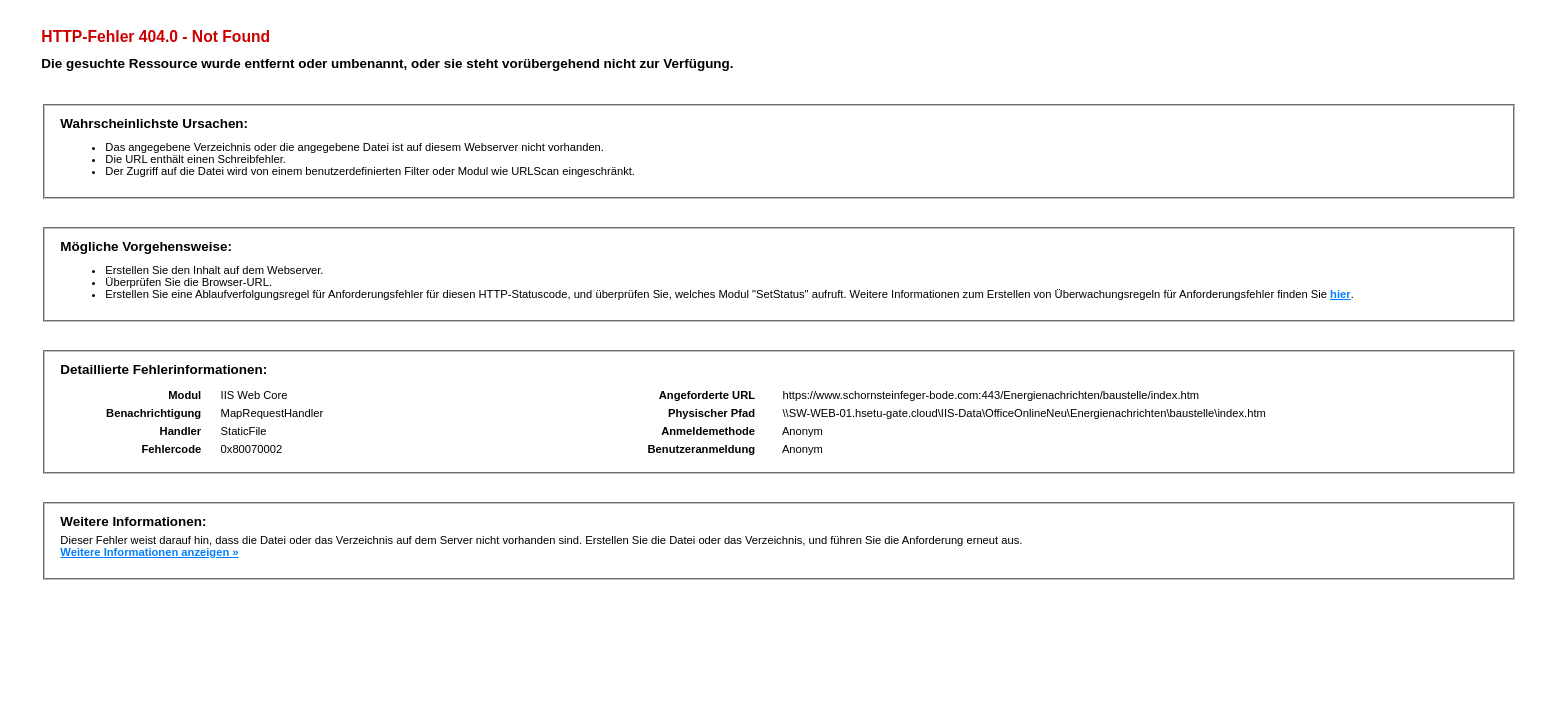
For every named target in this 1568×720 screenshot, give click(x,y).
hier (1340, 294)
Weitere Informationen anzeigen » (149, 552)
